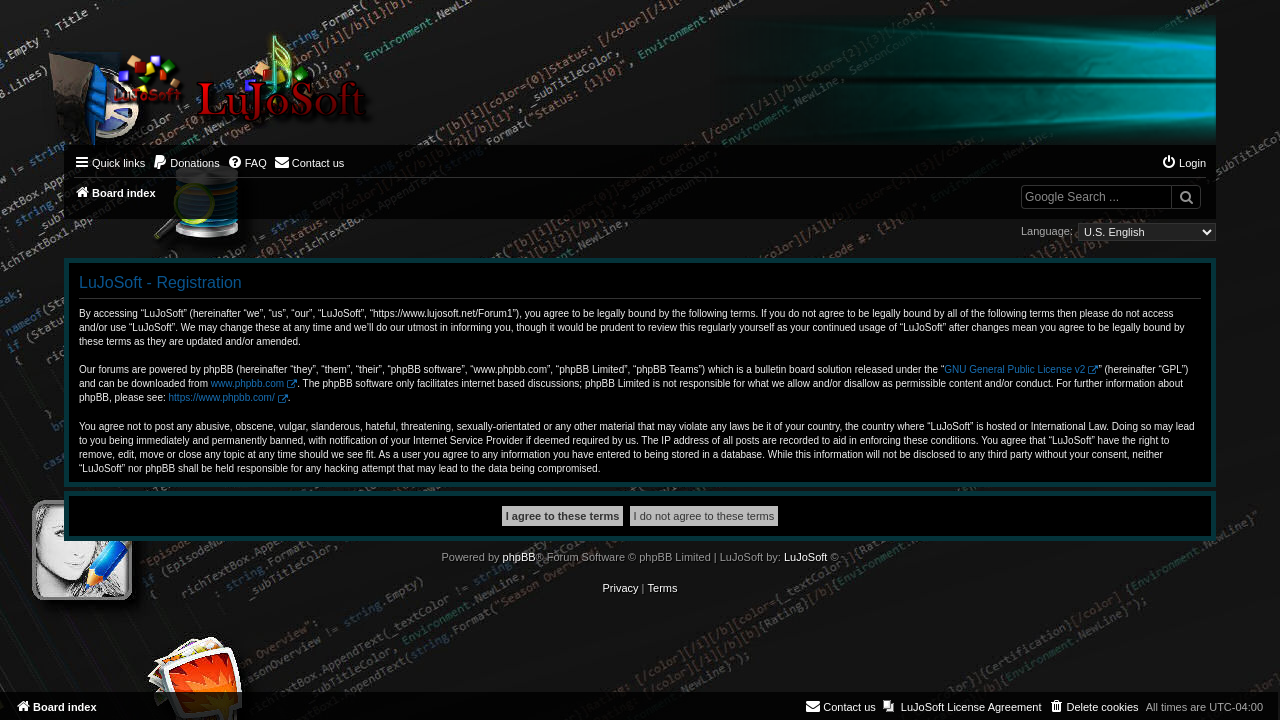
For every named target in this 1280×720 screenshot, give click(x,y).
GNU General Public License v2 (1014, 369)
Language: (1047, 231)
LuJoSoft (805, 557)
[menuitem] (186, 163)
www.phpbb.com (247, 383)
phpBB (519, 557)
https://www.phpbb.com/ (222, 397)
